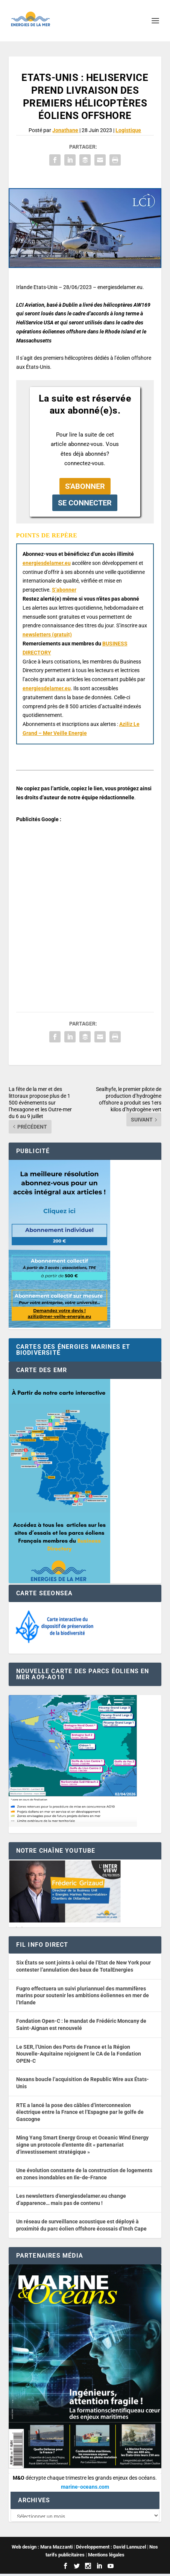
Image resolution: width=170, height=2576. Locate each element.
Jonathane (65, 130)
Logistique (128, 130)
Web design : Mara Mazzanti (42, 2549)
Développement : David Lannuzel (111, 2549)
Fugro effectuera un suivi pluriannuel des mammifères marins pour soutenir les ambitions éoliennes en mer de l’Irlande (82, 1995)
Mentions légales (106, 2557)
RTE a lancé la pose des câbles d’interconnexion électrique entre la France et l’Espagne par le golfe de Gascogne (80, 2112)
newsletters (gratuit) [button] (47, 634)
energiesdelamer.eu (47, 563)
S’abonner (64, 590)
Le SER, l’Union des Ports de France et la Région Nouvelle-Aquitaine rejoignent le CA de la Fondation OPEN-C (78, 2054)
